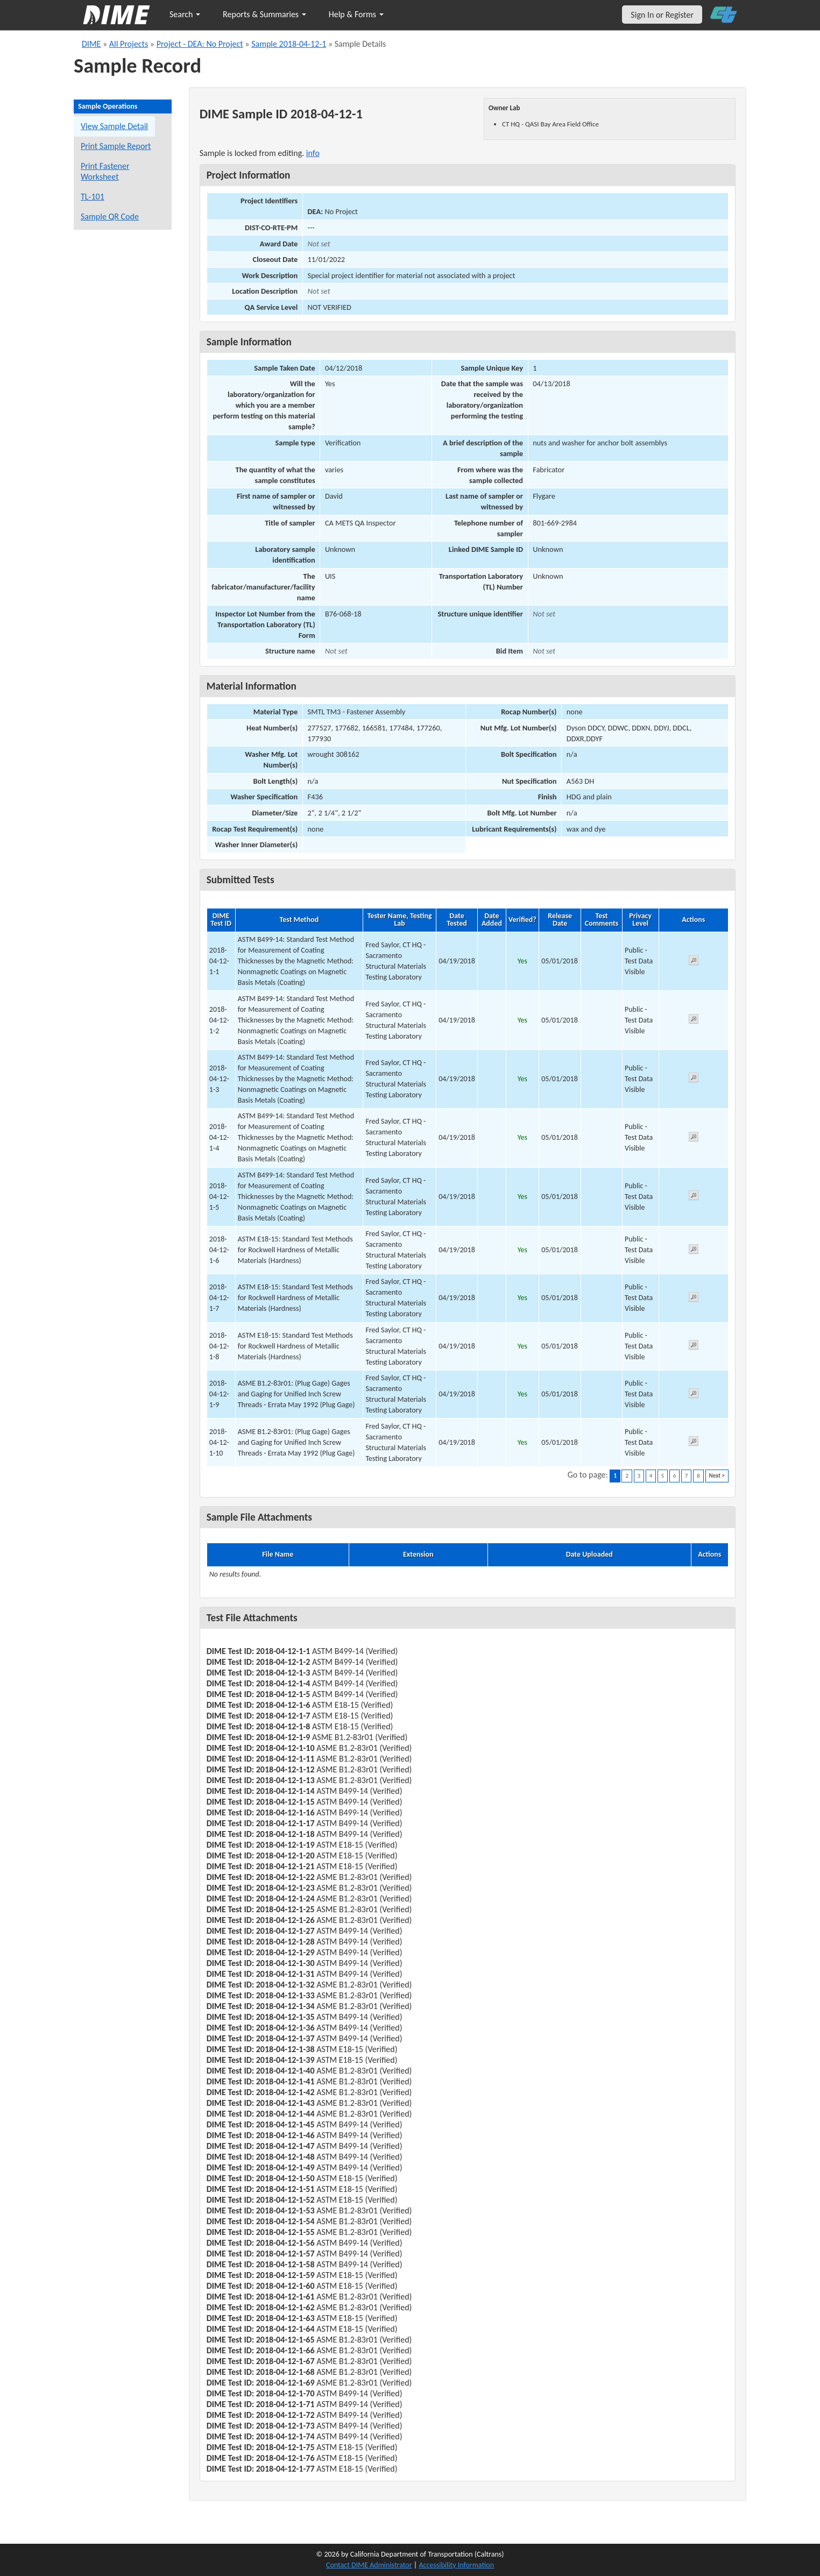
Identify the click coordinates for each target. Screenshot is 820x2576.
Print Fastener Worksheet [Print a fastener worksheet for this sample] (105, 171)
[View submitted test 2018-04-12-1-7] (693, 1298)
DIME (91, 44)
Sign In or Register (662, 15)
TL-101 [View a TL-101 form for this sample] (92, 196)
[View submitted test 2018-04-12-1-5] (693, 1197)
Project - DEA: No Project (200, 44)
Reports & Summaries (264, 14)
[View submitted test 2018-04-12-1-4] (693, 1138)
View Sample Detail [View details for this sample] (114, 126)
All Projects (128, 44)
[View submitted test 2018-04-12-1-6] (693, 1250)
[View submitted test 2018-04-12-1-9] (693, 1395)
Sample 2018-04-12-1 (288, 44)
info (313, 153)
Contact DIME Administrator (369, 2565)
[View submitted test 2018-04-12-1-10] (693, 1442)
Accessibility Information (456, 2565)
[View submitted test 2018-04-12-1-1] (693, 962)
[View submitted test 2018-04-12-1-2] (693, 1020)
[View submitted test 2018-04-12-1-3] (693, 1079)
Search (184, 14)
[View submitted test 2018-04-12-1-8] (693, 1346)
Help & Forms (356, 14)
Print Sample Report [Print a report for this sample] (116, 146)
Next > (717, 1475)
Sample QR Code (110, 216)
